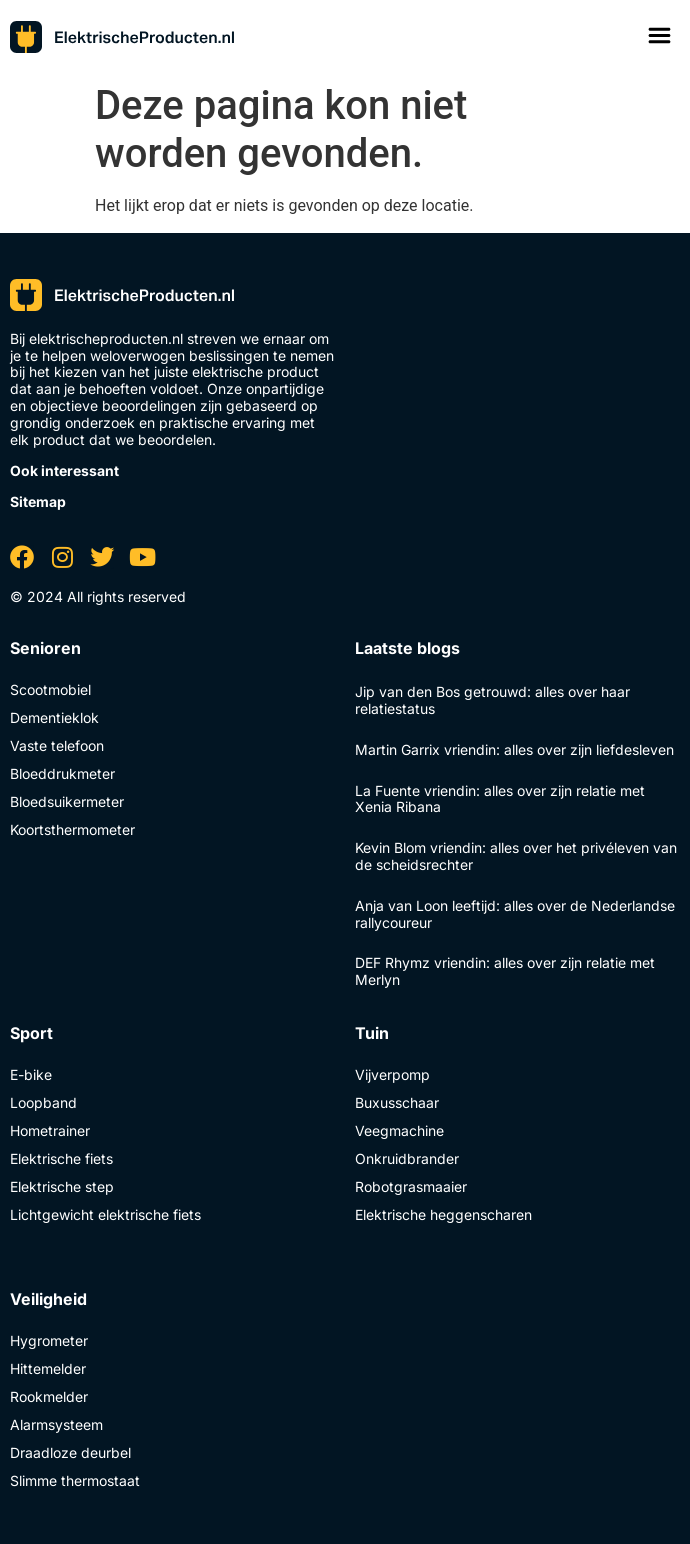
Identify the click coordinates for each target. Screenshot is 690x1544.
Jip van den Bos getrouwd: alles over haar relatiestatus (492, 700)
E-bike (31, 1074)
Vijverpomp (392, 1074)
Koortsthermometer (72, 829)
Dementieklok (54, 717)
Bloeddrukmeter (62, 773)
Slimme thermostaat (75, 1480)
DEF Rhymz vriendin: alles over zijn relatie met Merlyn (505, 971)
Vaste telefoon (57, 745)
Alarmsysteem (56, 1424)
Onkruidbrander (407, 1158)
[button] (660, 37)
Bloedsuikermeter (67, 801)
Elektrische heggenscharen (443, 1214)
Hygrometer (49, 1340)
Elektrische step (62, 1186)
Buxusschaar (397, 1102)
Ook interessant (64, 470)
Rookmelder (49, 1396)
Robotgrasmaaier (411, 1186)
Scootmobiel (50, 689)
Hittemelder (48, 1368)
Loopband (43, 1102)
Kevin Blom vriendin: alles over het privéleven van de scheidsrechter (516, 856)
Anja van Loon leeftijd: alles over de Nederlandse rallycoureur (515, 914)
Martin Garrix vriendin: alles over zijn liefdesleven (514, 749)
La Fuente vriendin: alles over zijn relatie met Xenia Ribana (500, 799)
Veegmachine (399, 1130)
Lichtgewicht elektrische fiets (105, 1214)
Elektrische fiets (61, 1158)
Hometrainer (50, 1130)
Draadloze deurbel (70, 1452)
